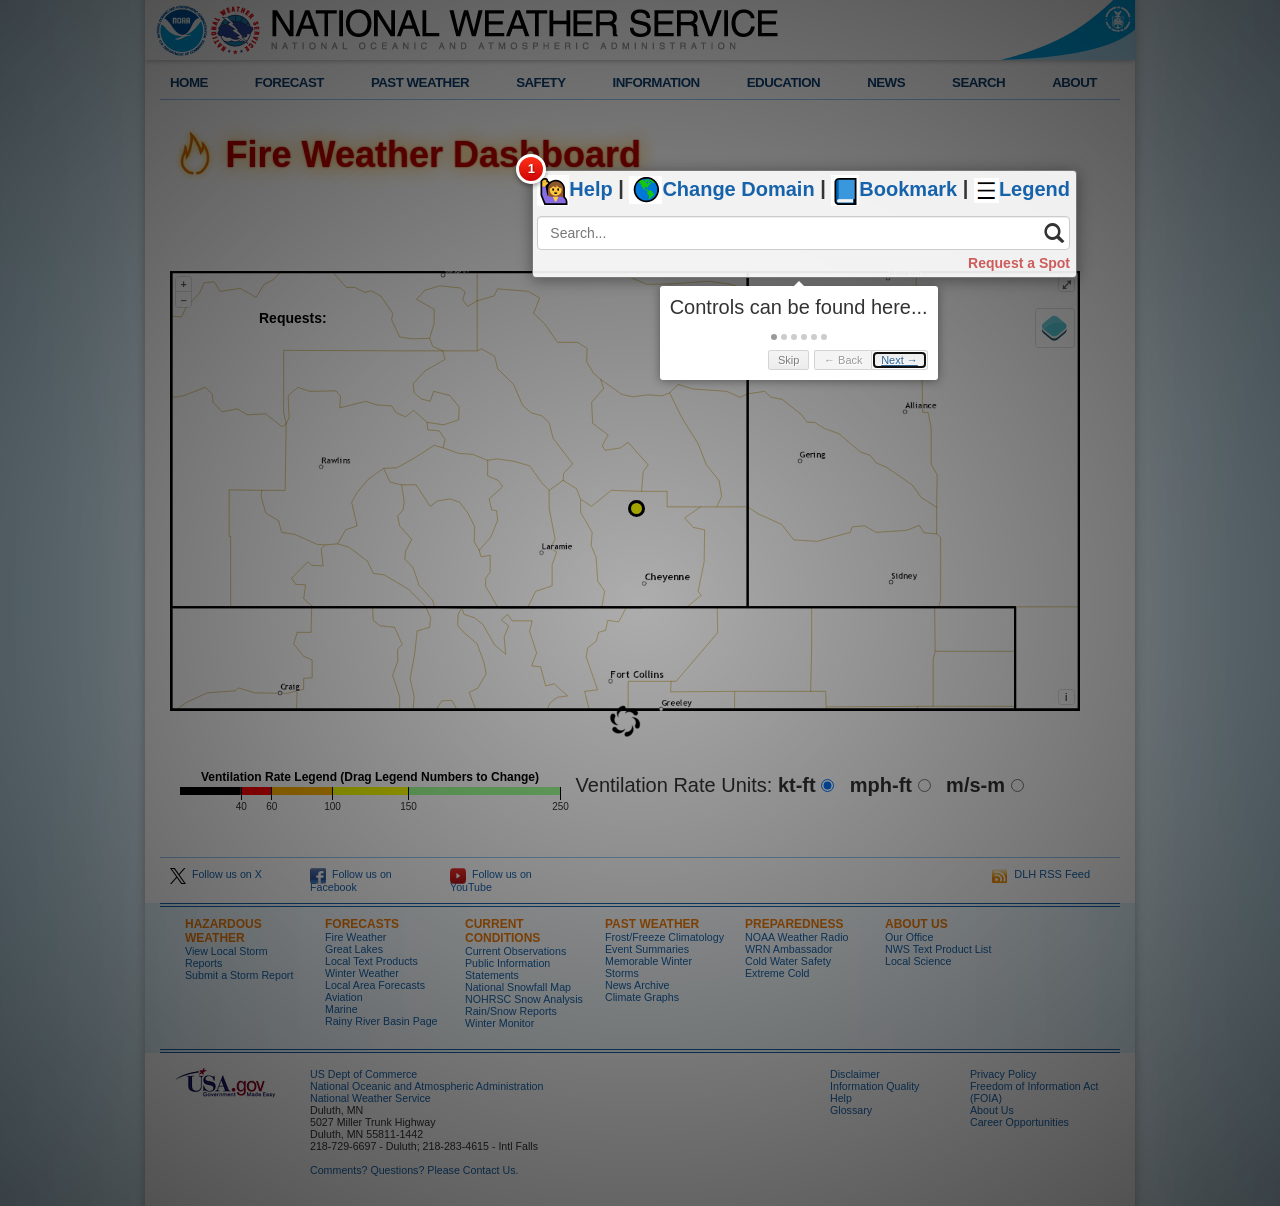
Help (590, 190)
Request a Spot (1019, 263)
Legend (1034, 190)
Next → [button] (899, 360)
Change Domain (738, 190)
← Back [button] (843, 360)
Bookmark (908, 190)
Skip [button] (788, 360)
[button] (774, 337)
